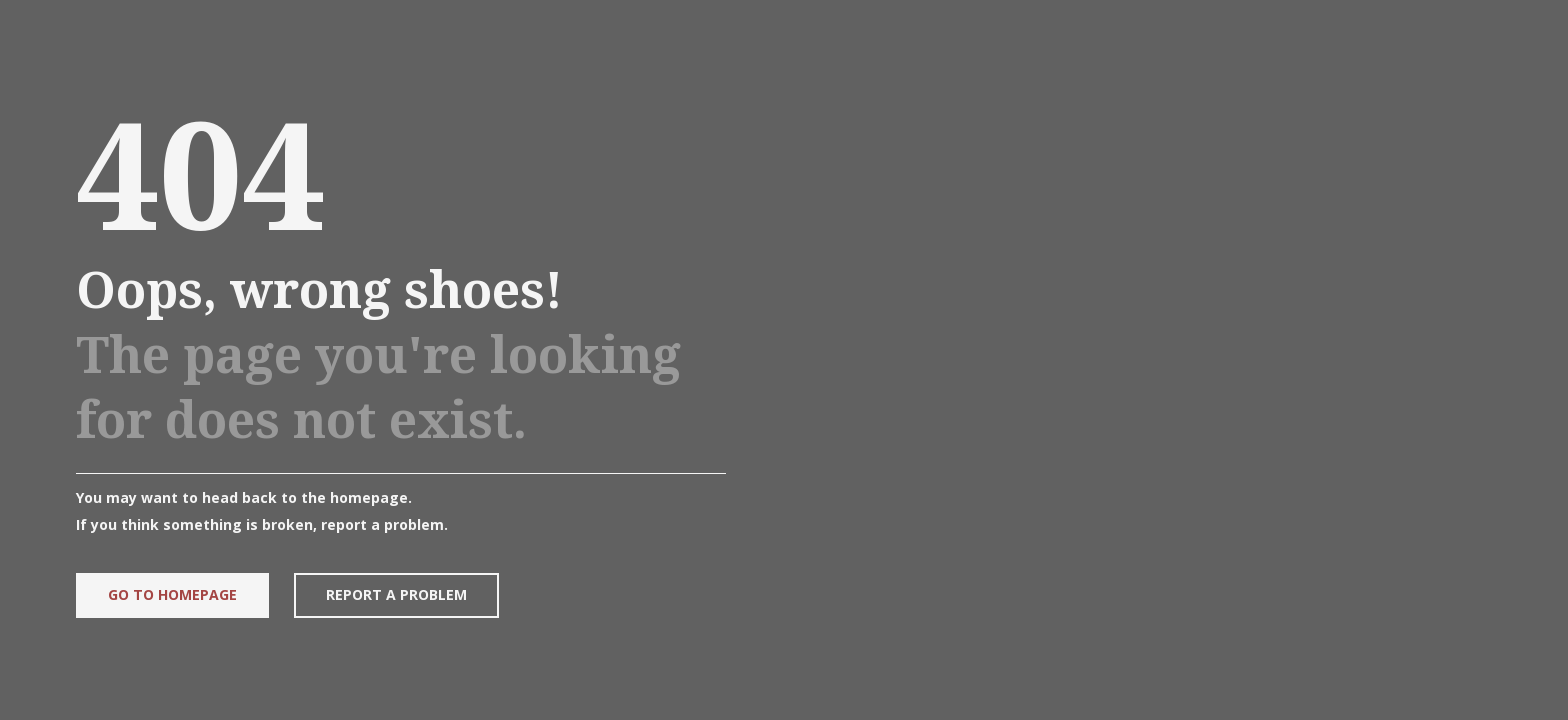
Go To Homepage (170, 594)
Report (394, 594)
